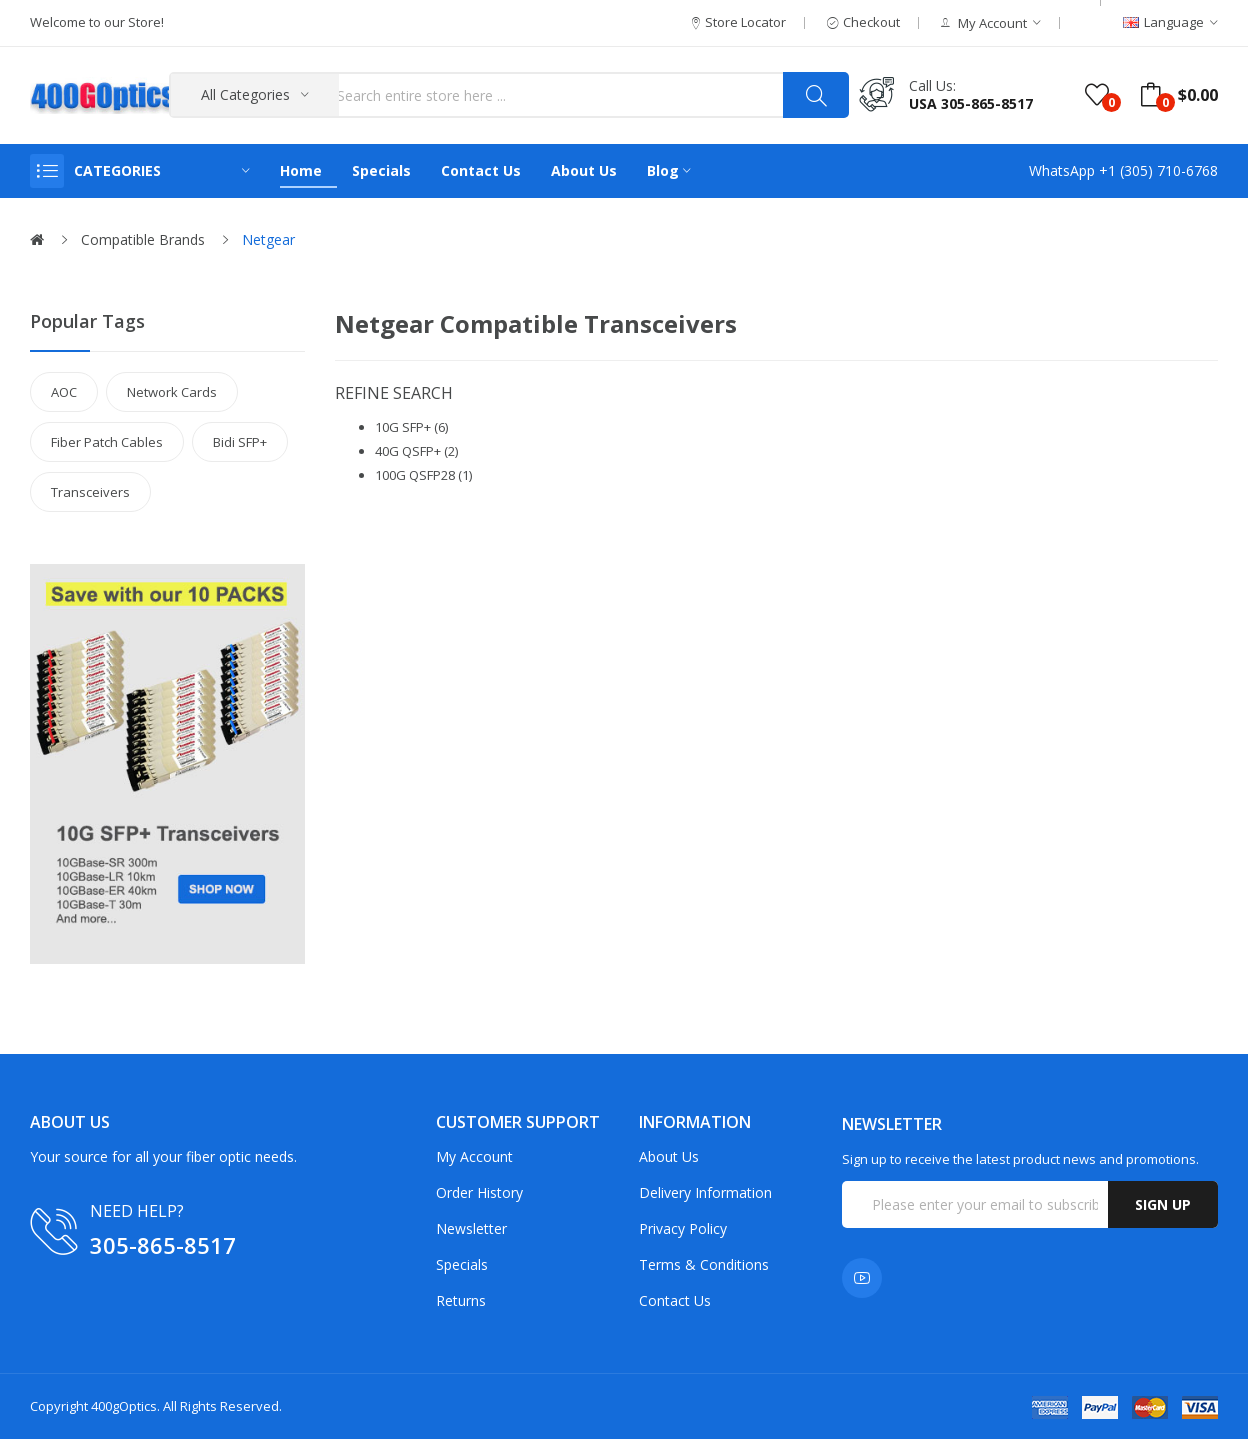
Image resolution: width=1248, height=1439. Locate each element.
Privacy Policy (683, 1228)
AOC (64, 392)
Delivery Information (705, 1192)
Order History (479, 1192)
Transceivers (90, 492)
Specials (462, 1264)
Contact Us (675, 1300)
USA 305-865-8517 (971, 103)
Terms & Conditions (704, 1264)
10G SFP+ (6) (411, 427)
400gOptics (124, 1406)
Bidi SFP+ (240, 442)
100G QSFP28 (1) (423, 475)
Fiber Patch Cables (107, 442)
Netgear (268, 239)
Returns (461, 1300)
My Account (474, 1156)
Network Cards (172, 392)
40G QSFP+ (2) (416, 451)
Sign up (1163, 1204)
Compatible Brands (143, 239)
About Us (669, 1156)
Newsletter (471, 1228)
